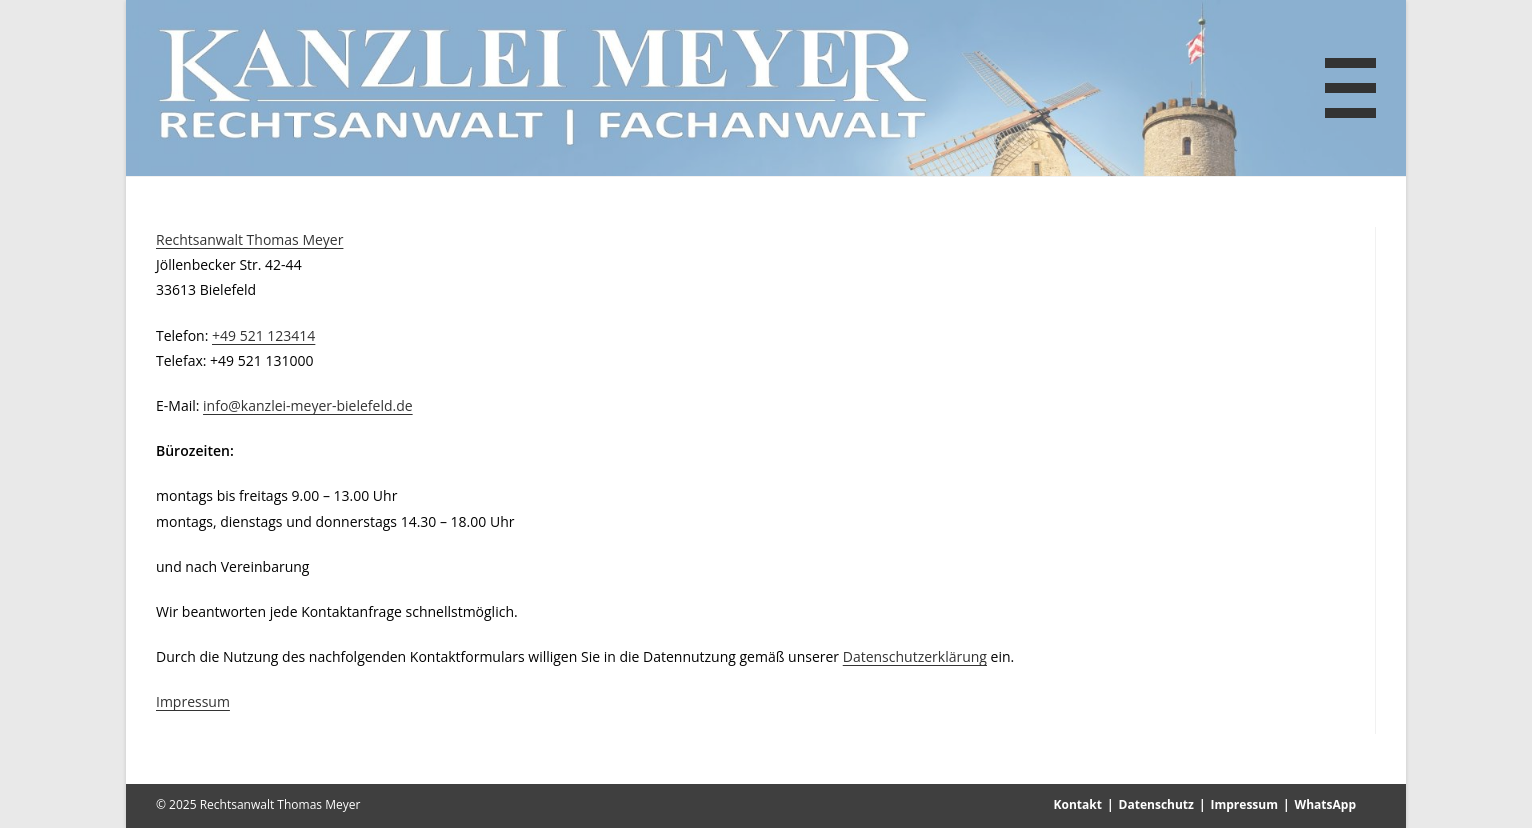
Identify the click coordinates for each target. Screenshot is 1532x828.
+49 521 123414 (263, 335)
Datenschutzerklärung (915, 656)
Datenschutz (1156, 804)
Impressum (193, 701)
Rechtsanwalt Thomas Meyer (249, 239)
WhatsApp (1325, 804)
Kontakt (1078, 804)
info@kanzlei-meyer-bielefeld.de (308, 405)
